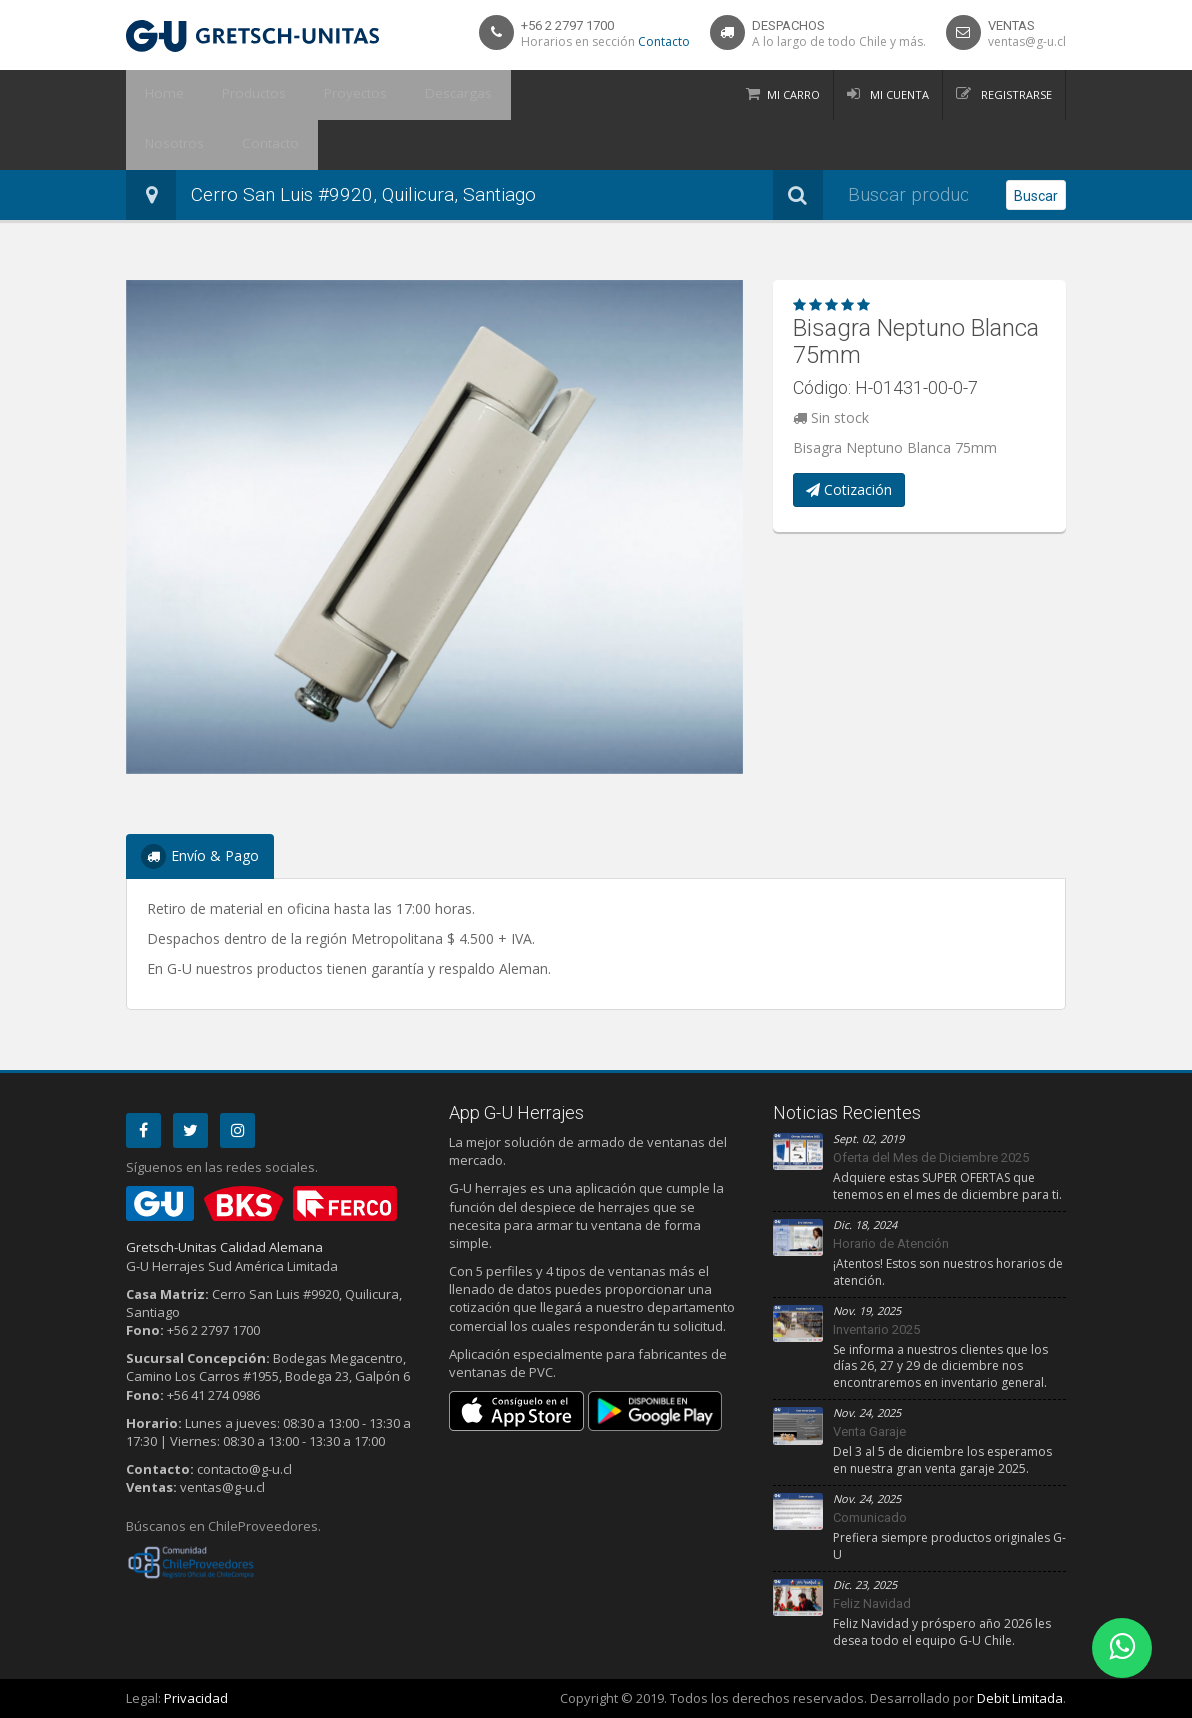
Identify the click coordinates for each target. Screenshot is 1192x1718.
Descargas (422, 95)
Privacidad (196, 1698)
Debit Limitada (1020, 1698)
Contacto (664, 41)
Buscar (1036, 196)
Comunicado (870, 1517)
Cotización (849, 489)
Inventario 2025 (876, 1329)
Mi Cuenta (898, 94)
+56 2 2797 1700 (567, 25)
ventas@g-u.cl (1027, 41)
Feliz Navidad (872, 1603)
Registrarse (1015, 94)
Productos (238, 95)
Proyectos (329, 95)
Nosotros (513, 95)
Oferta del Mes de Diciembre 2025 (931, 1157)
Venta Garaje (869, 1431)
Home (159, 95)
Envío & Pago (200, 856)
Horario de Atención (891, 1243)
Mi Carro (793, 94)
